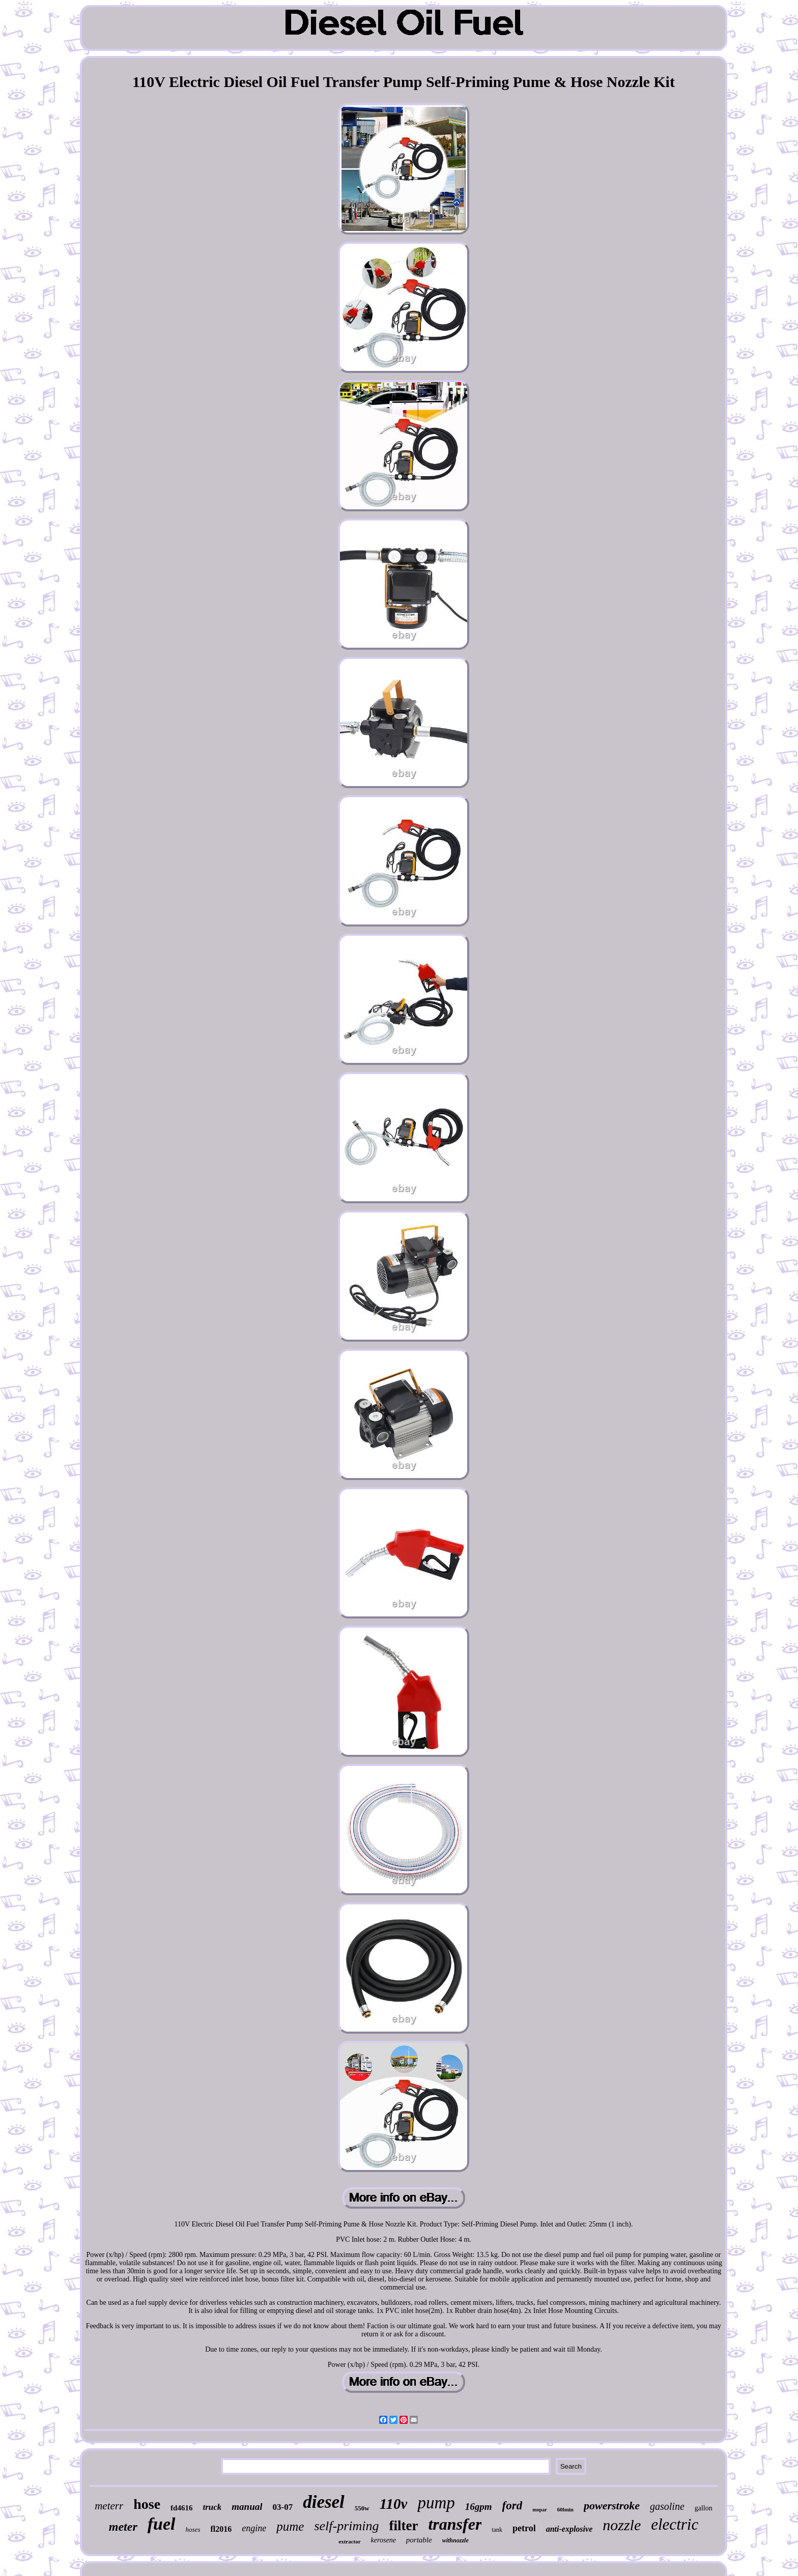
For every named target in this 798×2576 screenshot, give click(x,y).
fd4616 (181, 2508)
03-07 (283, 2507)
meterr (109, 2506)
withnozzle (455, 2540)
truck (212, 2507)
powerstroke (612, 2505)
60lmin (565, 2509)
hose (146, 2504)
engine (254, 2528)
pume (290, 2526)
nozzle (622, 2524)
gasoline (667, 2506)
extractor (349, 2541)
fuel (162, 2523)
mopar (539, 2509)
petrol (524, 2528)
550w (362, 2508)
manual (247, 2506)
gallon (703, 2508)
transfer (454, 2524)
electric (674, 2524)
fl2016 (221, 2529)
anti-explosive (569, 2529)
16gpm (478, 2506)
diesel (324, 2502)
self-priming (346, 2526)
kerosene (383, 2540)
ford (512, 2505)
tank (497, 2529)
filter (403, 2525)
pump (435, 2503)
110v (394, 2504)
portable (419, 2540)
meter (123, 2526)
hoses (193, 2529)
